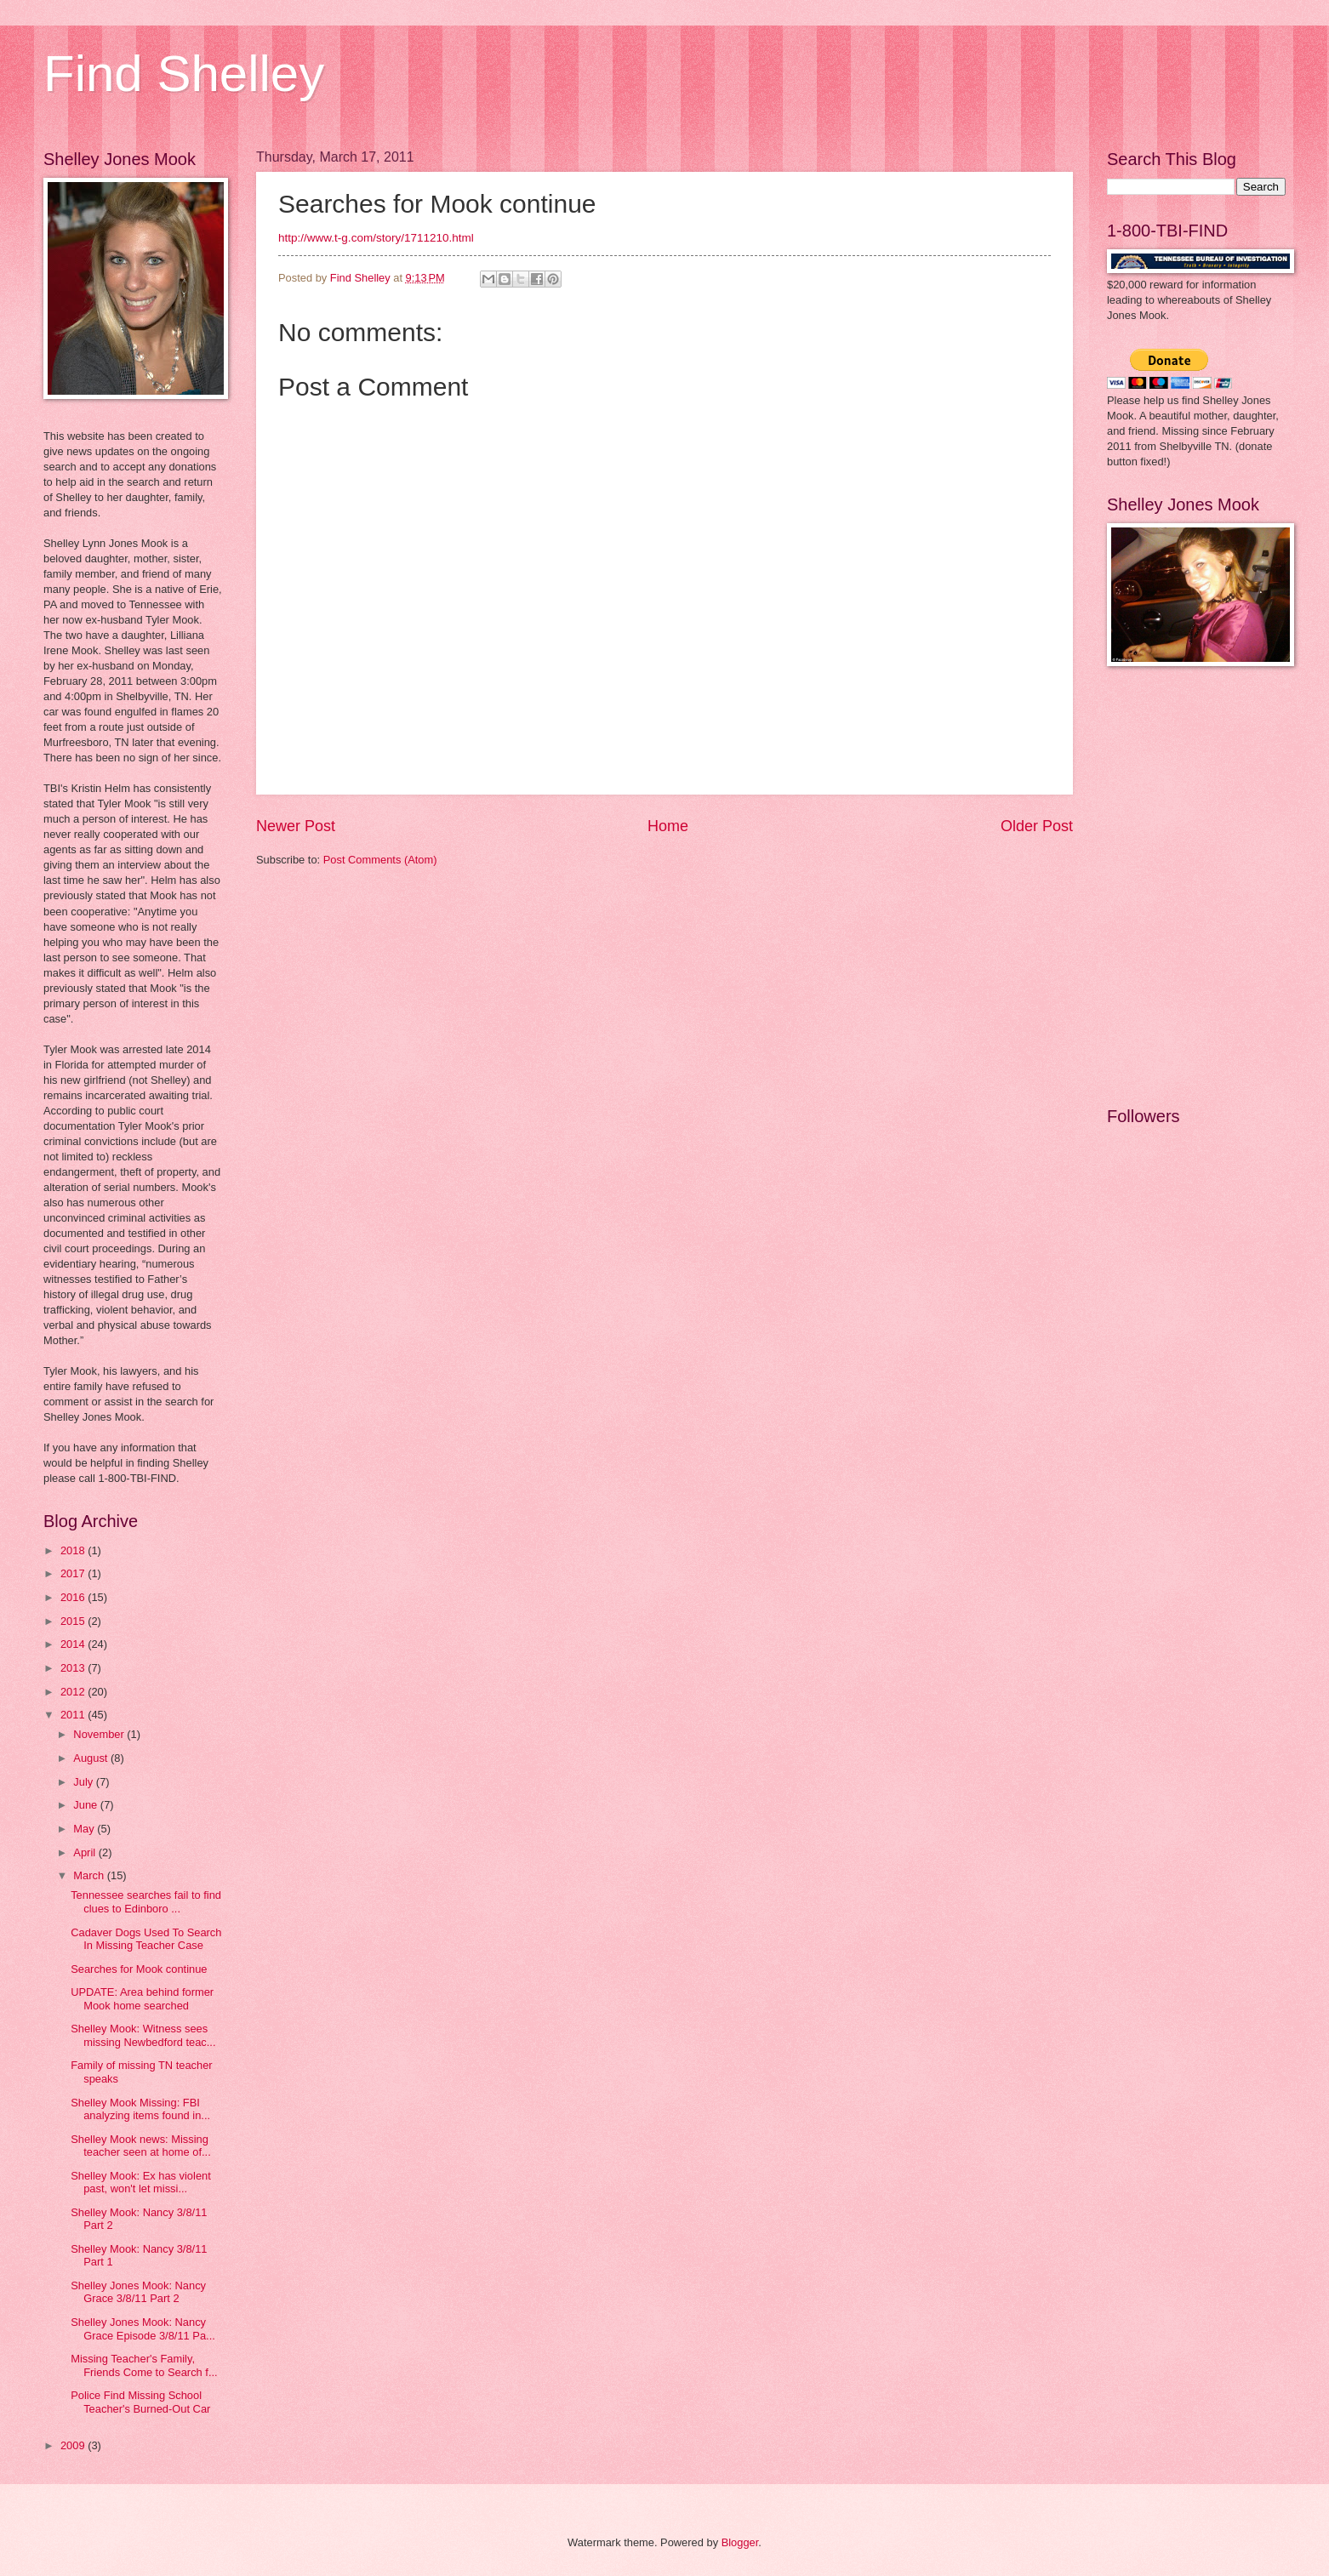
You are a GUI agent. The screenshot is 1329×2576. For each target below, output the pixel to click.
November (100, 1734)
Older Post (1037, 826)
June (86, 1804)
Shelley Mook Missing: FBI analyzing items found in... (140, 2109)
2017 (74, 1573)
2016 (74, 1597)
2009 (74, 2445)
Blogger (740, 2542)
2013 (74, 1667)
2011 (74, 1714)
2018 (74, 1550)
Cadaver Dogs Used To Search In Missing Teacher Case (146, 1939)
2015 (74, 1621)
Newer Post (295, 826)
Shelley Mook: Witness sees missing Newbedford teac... (143, 2035)
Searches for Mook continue (139, 1969)
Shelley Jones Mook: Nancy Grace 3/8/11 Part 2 (138, 2292)
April (85, 1852)
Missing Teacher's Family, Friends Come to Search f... (144, 2365)
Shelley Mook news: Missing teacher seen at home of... (141, 2145)
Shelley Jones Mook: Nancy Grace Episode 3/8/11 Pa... (143, 2328)
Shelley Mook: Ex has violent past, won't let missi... (141, 2182)
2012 (74, 1691)
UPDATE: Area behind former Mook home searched (142, 1998)
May (85, 1828)
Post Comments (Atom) (380, 859)
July (84, 1781)
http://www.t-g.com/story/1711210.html (376, 237)
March (89, 1875)
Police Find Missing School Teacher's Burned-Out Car (140, 2401)
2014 (74, 1644)
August (92, 1758)
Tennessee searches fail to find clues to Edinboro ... (146, 1901)
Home (667, 826)
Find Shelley (183, 73)
